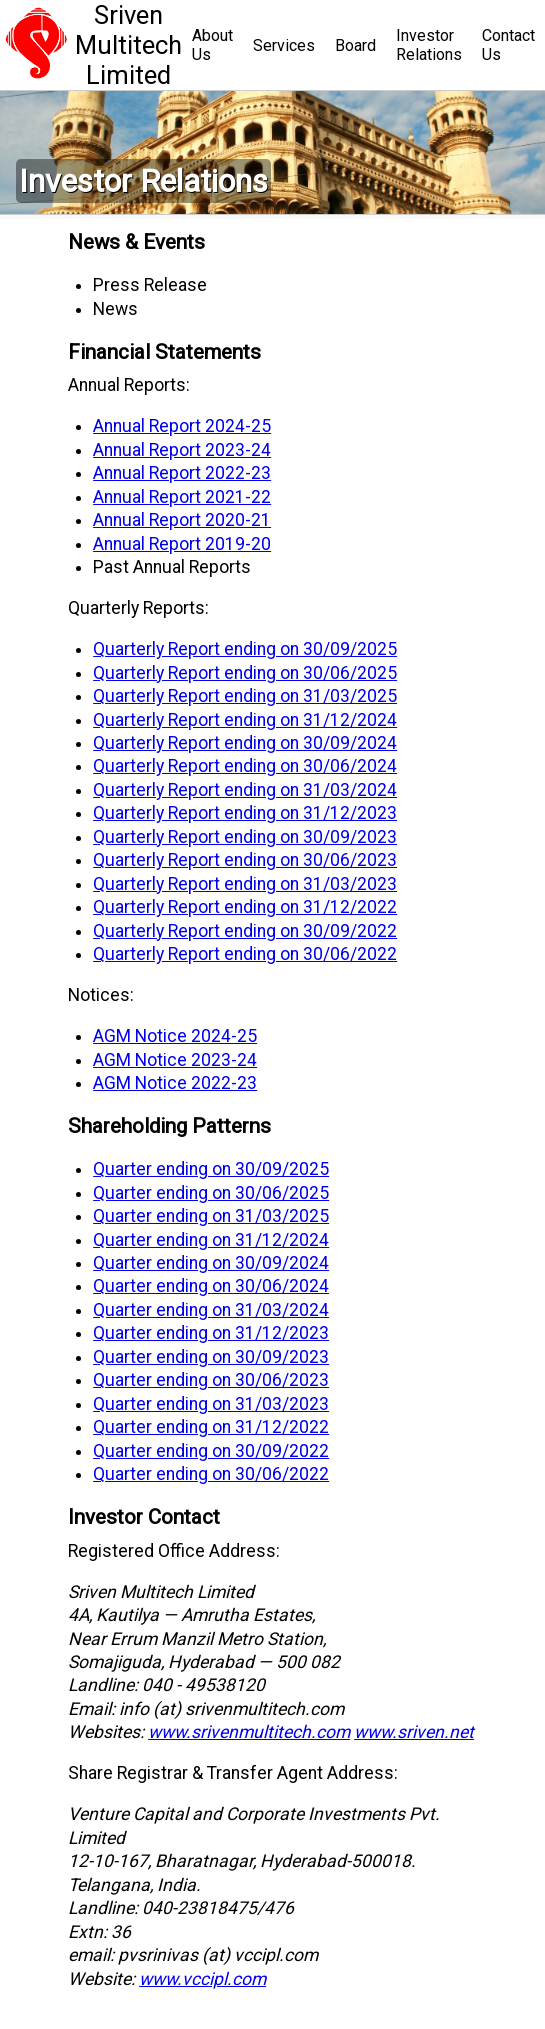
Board (355, 45)
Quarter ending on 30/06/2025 (211, 1193)
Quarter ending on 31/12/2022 (211, 1427)
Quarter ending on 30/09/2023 (211, 1357)
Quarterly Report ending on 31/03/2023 (245, 884)
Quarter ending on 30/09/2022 (211, 1451)
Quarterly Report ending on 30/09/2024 (245, 743)
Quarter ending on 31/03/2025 (211, 1216)
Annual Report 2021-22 (182, 497)
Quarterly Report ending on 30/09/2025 (245, 649)
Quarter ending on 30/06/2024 (211, 1286)
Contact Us (508, 45)
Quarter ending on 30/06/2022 (211, 1474)
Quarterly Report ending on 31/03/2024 (245, 790)
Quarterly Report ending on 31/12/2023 (245, 813)
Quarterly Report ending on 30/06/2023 (245, 860)
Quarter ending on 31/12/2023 (211, 1333)
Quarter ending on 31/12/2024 (211, 1240)
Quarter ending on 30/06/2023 (211, 1380)
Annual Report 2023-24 (182, 450)
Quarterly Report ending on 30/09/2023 (245, 837)
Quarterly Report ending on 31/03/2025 (245, 696)
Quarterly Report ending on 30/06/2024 (245, 766)
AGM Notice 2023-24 (175, 1060)
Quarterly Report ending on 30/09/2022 (245, 931)
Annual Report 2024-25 (182, 426)
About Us (212, 45)
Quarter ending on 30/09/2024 (211, 1263)
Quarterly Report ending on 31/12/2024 (245, 720)
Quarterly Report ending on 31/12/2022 (245, 907)
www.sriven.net (414, 1732)
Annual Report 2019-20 (182, 544)
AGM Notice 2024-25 (175, 1036)
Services (284, 45)
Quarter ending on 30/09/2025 (211, 1169)
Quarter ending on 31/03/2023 (211, 1404)
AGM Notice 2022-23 (175, 1083)
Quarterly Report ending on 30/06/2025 (245, 673)
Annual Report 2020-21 (182, 520)
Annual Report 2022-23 (182, 473)
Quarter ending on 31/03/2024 (211, 1310)
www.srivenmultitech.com (249, 1732)
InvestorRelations (429, 45)
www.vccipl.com (202, 1979)
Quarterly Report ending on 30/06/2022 (245, 954)
